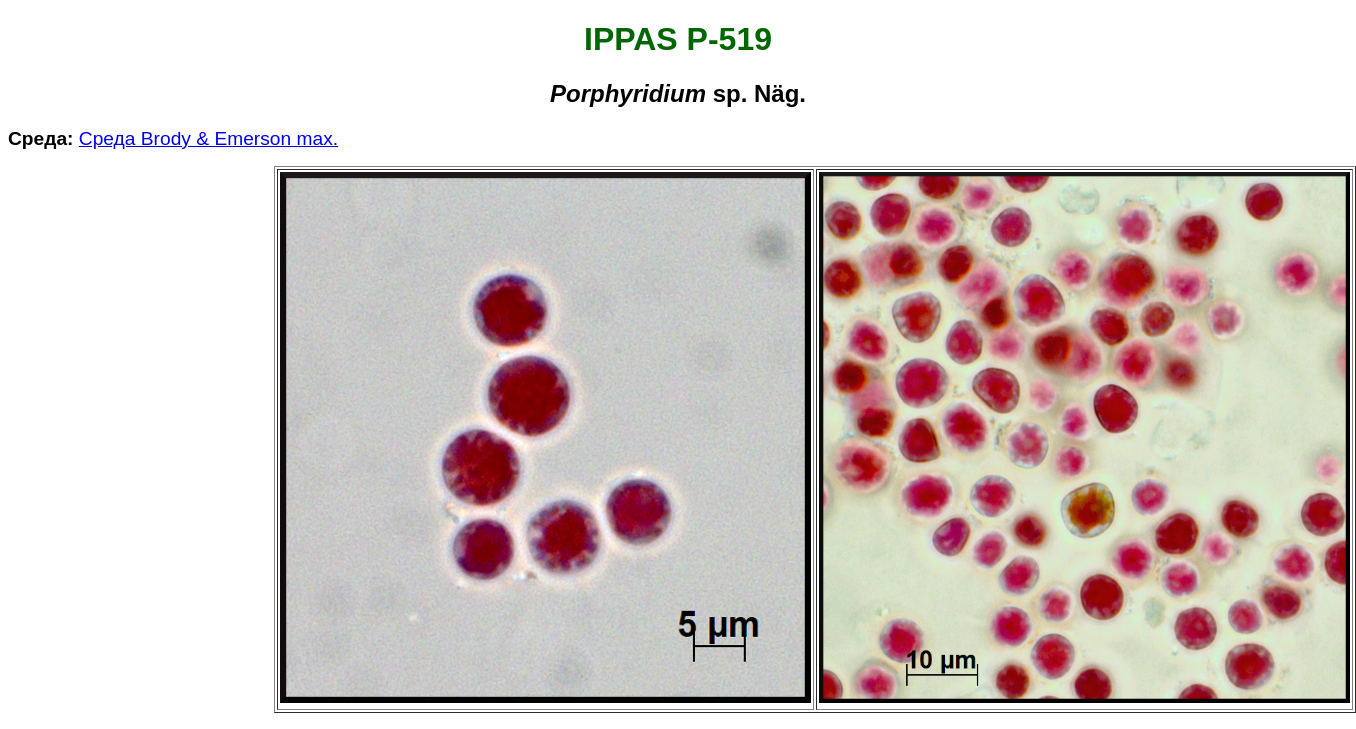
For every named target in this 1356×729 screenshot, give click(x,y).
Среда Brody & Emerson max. (208, 138)
